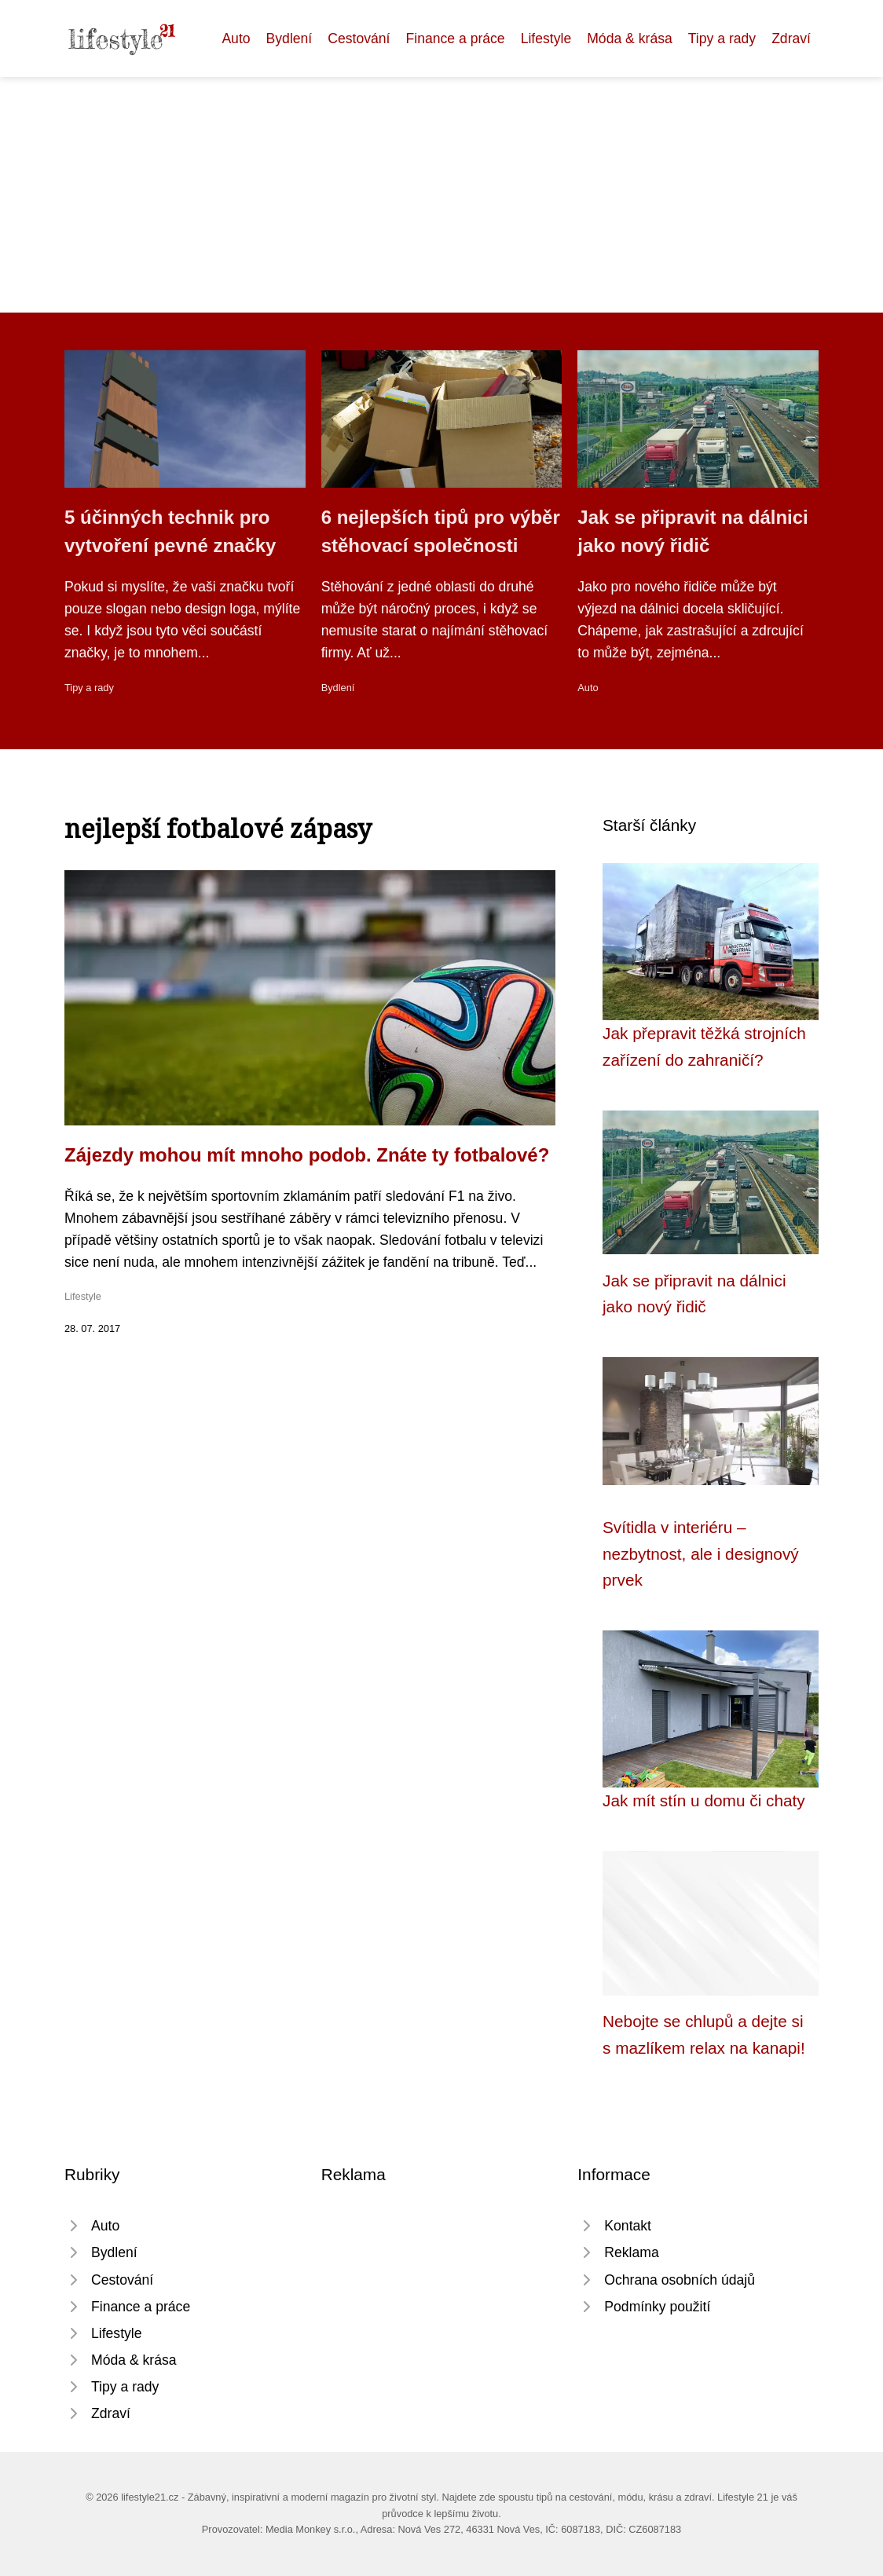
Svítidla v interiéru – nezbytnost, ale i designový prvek (701, 1553)
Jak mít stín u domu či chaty (704, 1800)
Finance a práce (454, 38)
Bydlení (289, 38)
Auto (236, 38)
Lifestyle (546, 38)
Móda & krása (629, 38)
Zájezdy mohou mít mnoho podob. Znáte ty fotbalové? (306, 1154)
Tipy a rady (722, 38)
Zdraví (791, 38)
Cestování (359, 38)
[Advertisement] (441, 195)
